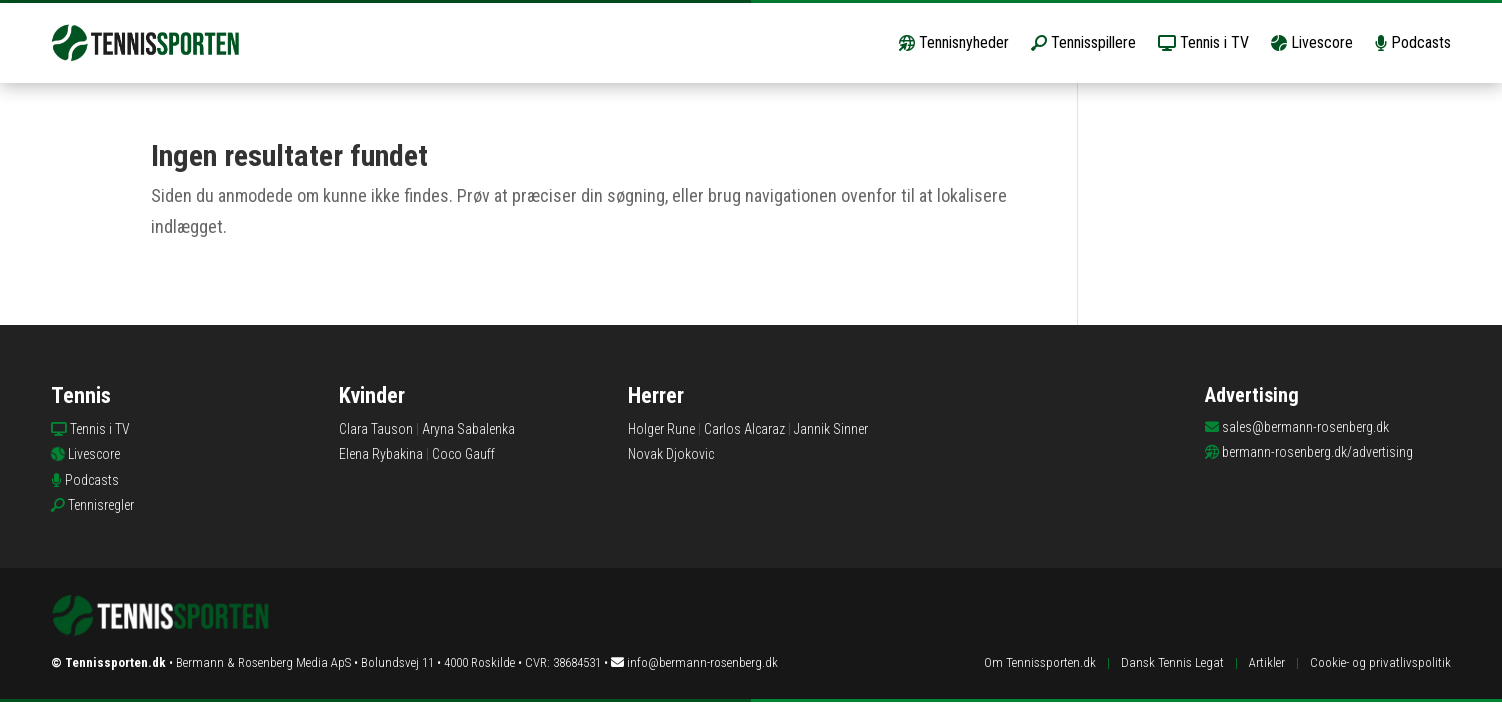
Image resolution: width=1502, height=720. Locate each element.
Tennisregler (101, 505)
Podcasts (1413, 42)
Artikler (1267, 662)
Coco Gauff (463, 454)
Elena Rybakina (381, 454)
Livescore (1312, 42)
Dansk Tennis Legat (1172, 662)
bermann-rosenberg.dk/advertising (1317, 452)
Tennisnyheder (954, 42)
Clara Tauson (376, 429)
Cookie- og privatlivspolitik (1380, 662)
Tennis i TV (1203, 42)
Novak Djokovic (671, 454)
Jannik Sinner (831, 429)
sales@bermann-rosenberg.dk (1305, 427)
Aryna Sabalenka (468, 429)
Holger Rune (661, 429)
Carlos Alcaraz (744, 429)
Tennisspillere (1083, 42)
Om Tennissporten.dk (1040, 662)
